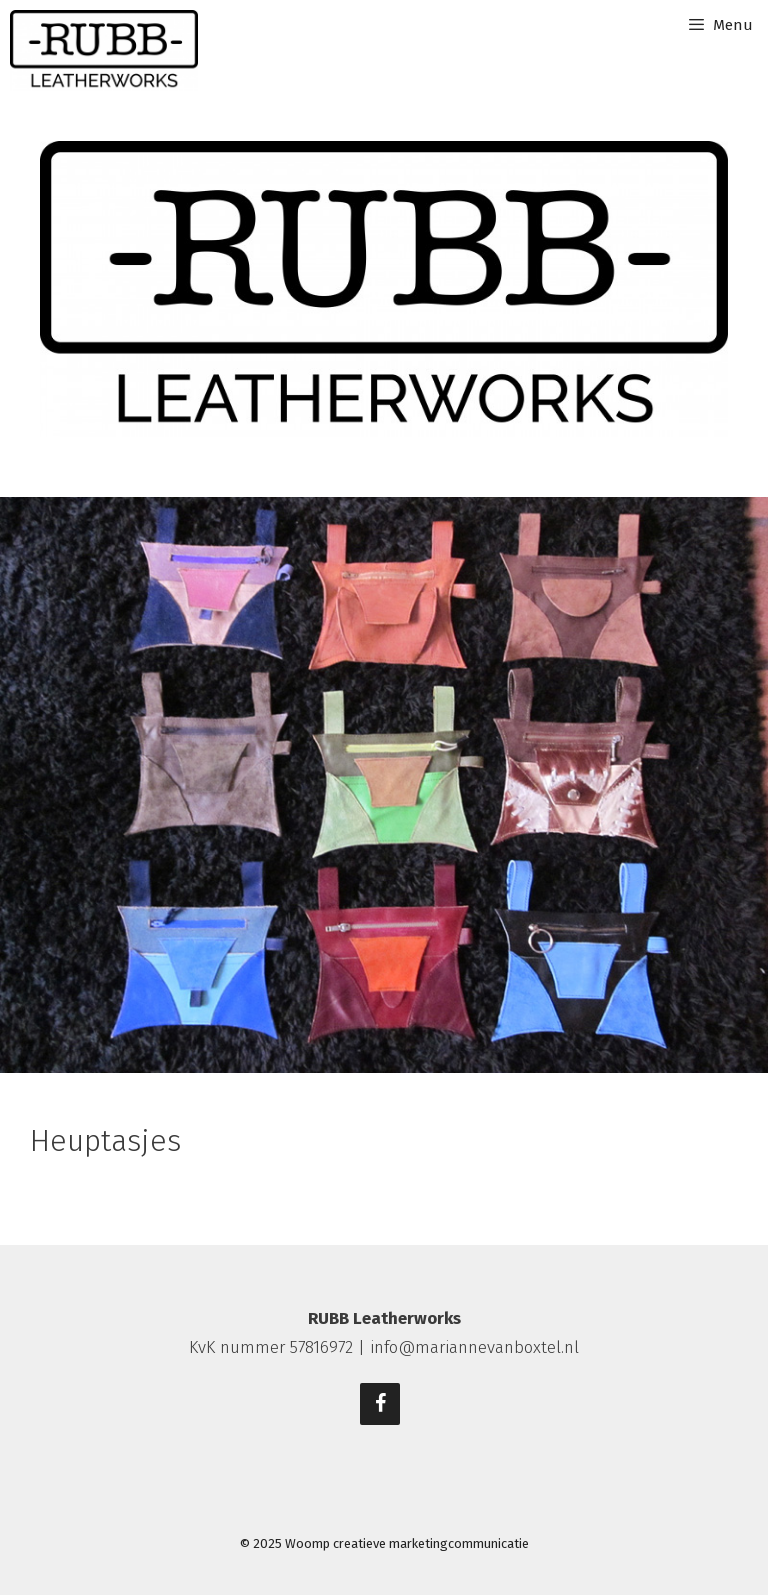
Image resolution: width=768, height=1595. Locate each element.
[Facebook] (380, 1404)
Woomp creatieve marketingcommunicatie (407, 1543)
